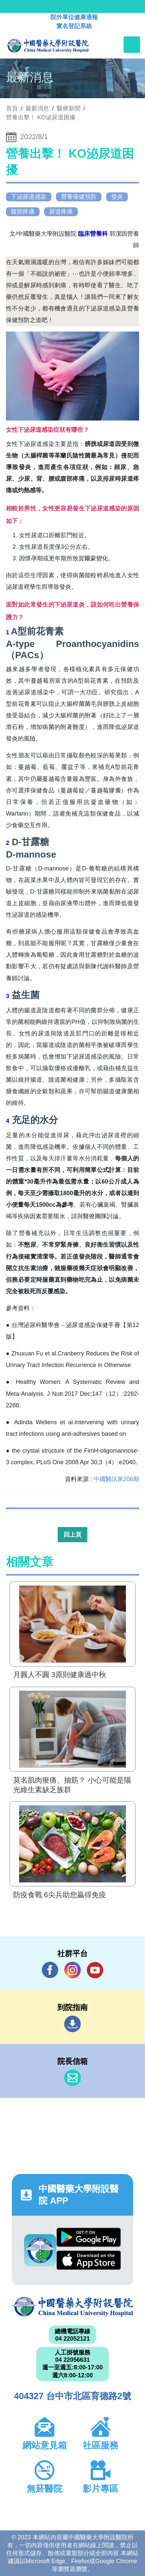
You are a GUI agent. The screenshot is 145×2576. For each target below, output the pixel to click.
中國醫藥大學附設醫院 (72, 2306)
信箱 (72, 2078)
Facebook (50, 1970)
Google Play (88, 2237)
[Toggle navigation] (132, 44)
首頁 (12, 108)
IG (72, 1970)
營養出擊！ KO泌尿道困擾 (40, 117)
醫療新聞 (68, 108)
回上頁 (72, 1534)
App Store (88, 2260)
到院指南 (72, 2024)
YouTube (95, 1970)
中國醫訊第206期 (116, 1479)
